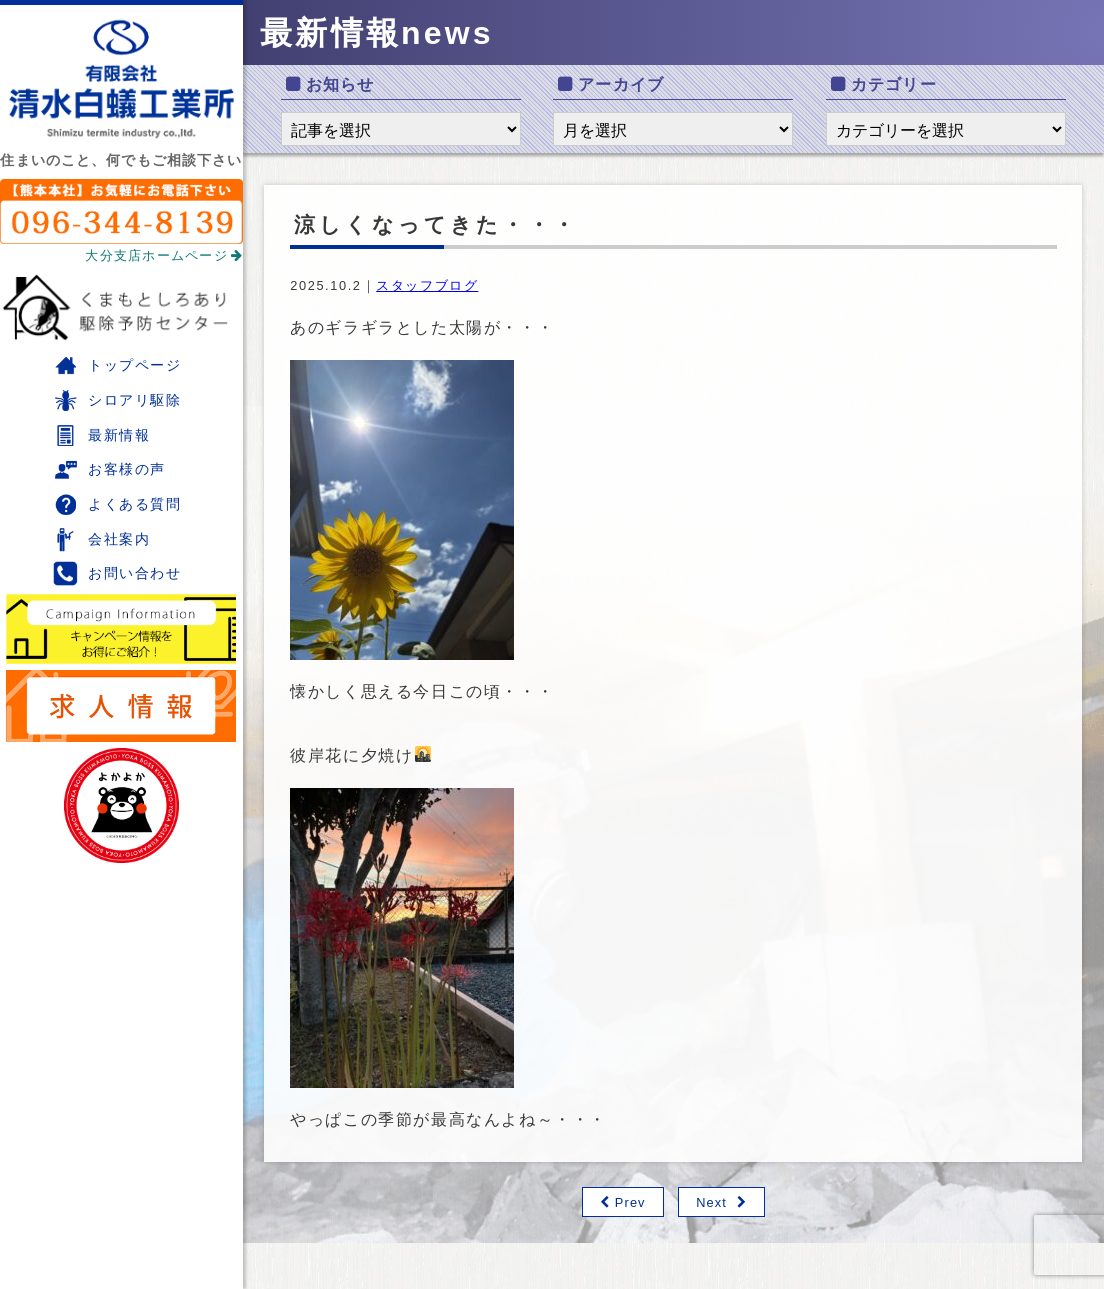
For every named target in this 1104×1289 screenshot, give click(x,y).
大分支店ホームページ (164, 255)
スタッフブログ (427, 285)
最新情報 (101, 435)
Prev (630, 1202)
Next (711, 1202)
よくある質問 (117, 504)
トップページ (117, 365)
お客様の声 (109, 469)
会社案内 (101, 539)
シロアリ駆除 (117, 400)
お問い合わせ (117, 573)
